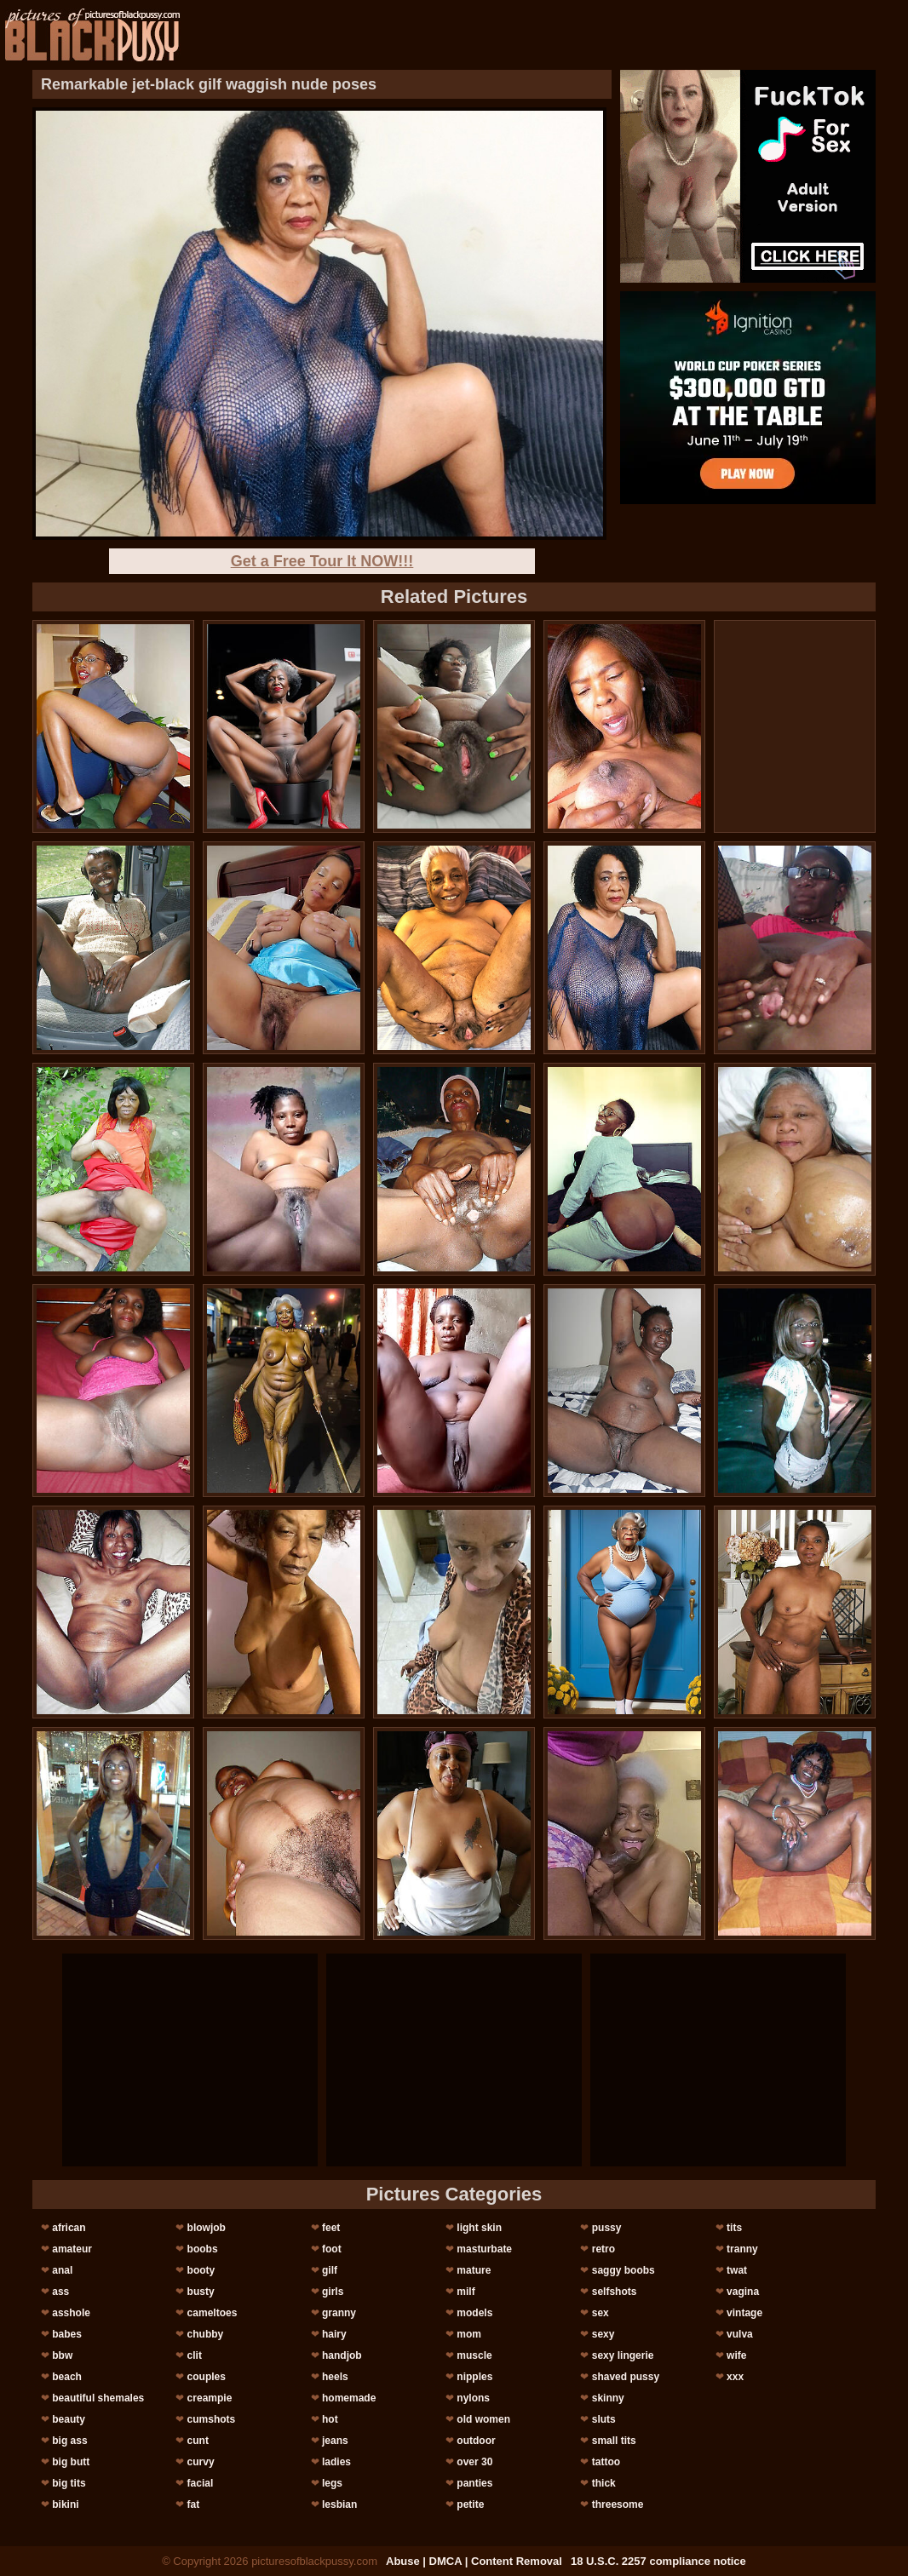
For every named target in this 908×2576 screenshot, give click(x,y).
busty (201, 2292)
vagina (743, 2292)
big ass (69, 2441)
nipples (474, 2377)
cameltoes (212, 2313)
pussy (607, 2228)
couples (206, 2377)
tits (734, 2228)
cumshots (211, 2419)
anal (62, 2270)
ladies (336, 2462)
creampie (210, 2398)
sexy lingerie (623, 2355)
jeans (335, 2441)
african (68, 2228)
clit (194, 2355)
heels (335, 2377)
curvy (201, 2462)
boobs (202, 2249)
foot (332, 2249)
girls (332, 2292)
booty (201, 2270)
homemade (349, 2398)
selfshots (614, 2292)
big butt (70, 2462)
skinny (608, 2398)
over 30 (474, 2462)
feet (331, 2228)
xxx (735, 2377)
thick (604, 2483)
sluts (604, 2419)
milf (465, 2292)
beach (67, 2377)
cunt (198, 2441)
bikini (65, 2504)
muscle (474, 2355)
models (474, 2313)
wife (736, 2355)
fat (193, 2504)
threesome (618, 2504)
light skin (479, 2228)
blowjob (206, 2228)
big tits (68, 2483)
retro (603, 2249)
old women (483, 2419)
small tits (614, 2441)
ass (60, 2292)
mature (474, 2270)
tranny (742, 2249)
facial (200, 2483)
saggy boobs (623, 2270)
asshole (71, 2313)
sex (600, 2313)
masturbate (484, 2249)
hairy (334, 2334)
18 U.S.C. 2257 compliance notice (658, 2561)
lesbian (339, 2504)
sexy (603, 2334)
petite (470, 2504)
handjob (342, 2355)
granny (339, 2313)
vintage (744, 2313)
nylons (473, 2398)
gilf (329, 2270)
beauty (68, 2419)
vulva (740, 2334)
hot (330, 2419)
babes (67, 2334)
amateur (72, 2249)
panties (474, 2483)
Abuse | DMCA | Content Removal (474, 2561)
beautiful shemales (98, 2398)
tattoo (606, 2462)
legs (332, 2483)
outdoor (476, 2441)
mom (469, 2334)
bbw (62, 2355)
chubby (205, 2334)
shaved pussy (625, 2377)
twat (737, 2270)
